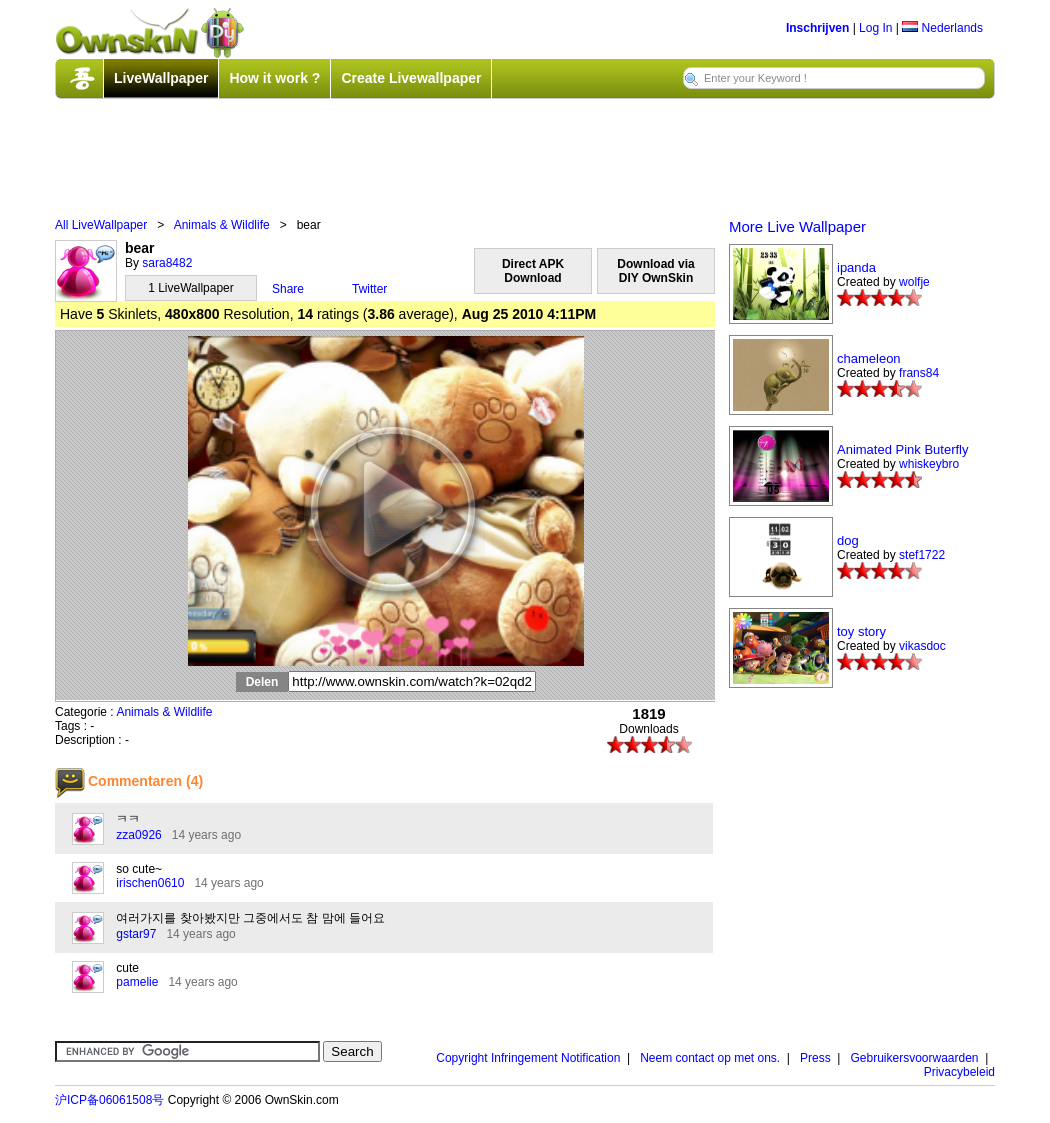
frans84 (919, 373)
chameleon (869, 358)
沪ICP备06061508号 (109, 1100)
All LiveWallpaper (101, 225)
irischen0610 (150, 883)
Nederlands (942, 28)
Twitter (369, 289)
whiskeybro (929, 464)
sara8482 (167, 263)
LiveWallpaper (161, 78)
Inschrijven (817, 28)
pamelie (137, 982)
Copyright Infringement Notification (528, 1058)
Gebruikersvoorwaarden (914, 1058)
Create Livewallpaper (411, 78)
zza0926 (138, 835)
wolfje (914, 282)
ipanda (856, 267)
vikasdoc (922, 646)
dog (848, 540)
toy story (861, 631)
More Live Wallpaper (797, 226)
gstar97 (136, 934)
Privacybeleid (959, 1072)
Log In (875, 28)
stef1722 (922, 555)
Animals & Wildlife (222, 225)
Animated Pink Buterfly (903, 449)
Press (815, 1058)
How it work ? (274, 78)
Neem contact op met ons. (710, 1058)
